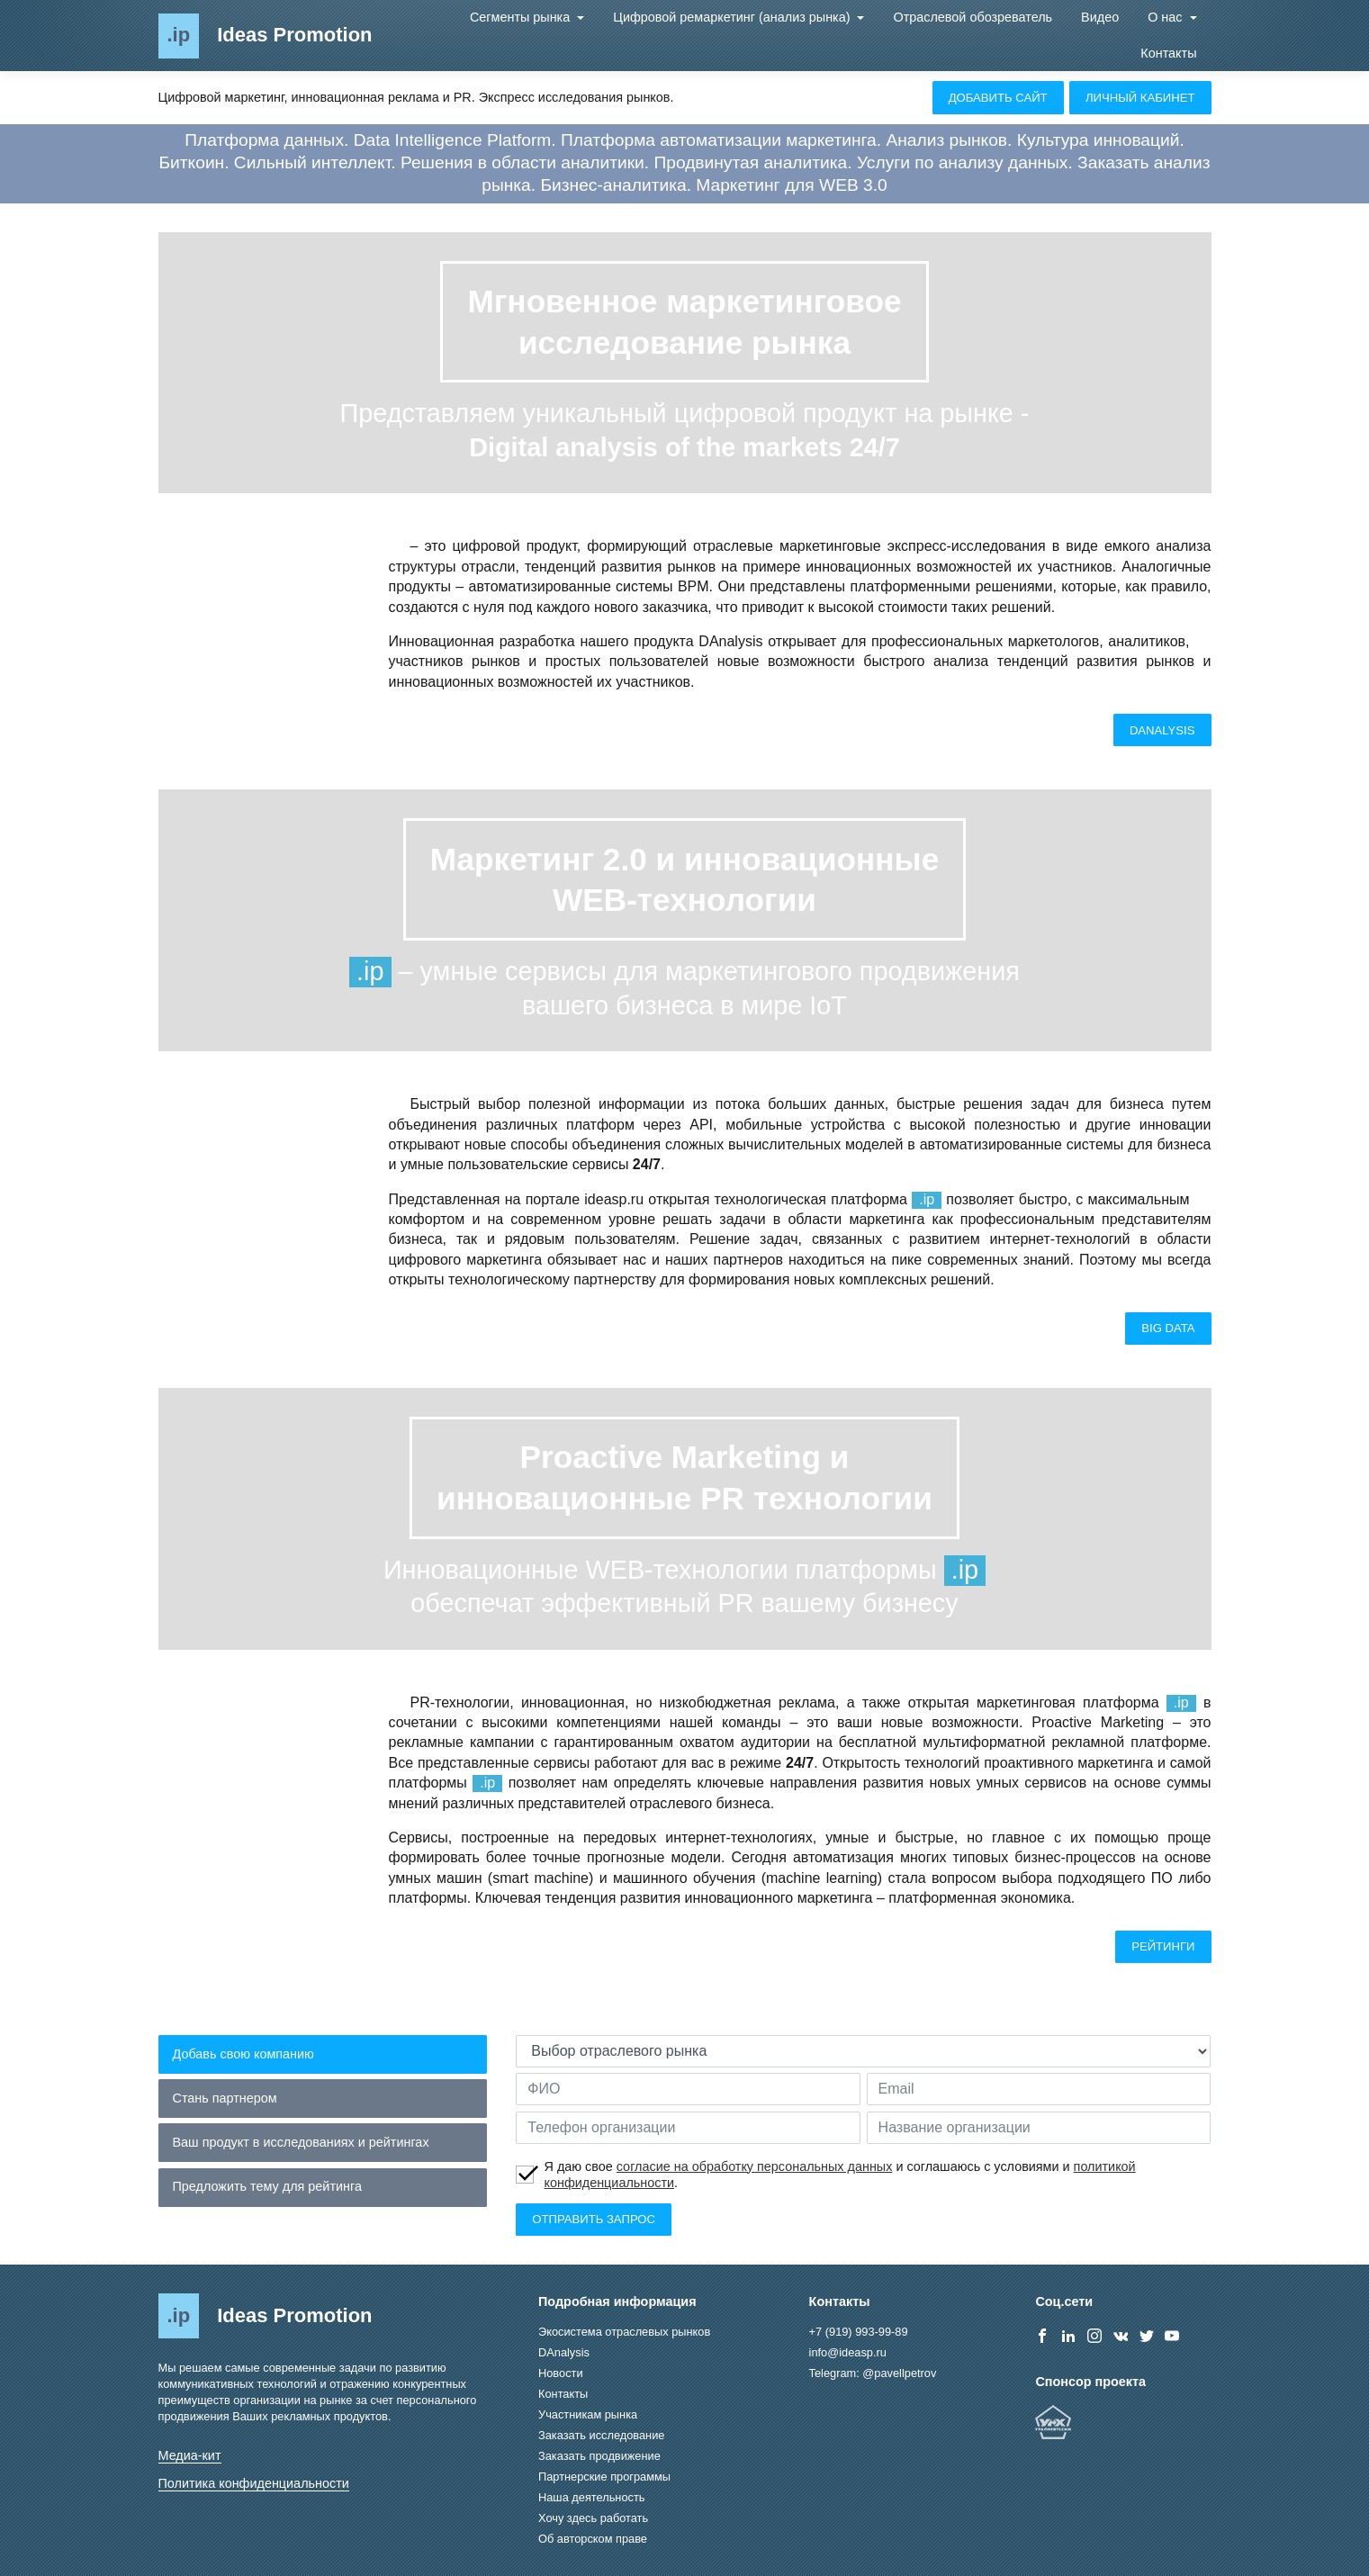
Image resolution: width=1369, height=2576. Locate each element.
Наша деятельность (591, 2497)
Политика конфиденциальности (253, 2483)
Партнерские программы (604, 2476)
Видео (1100, 17)
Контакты (1168, 53)
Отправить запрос (593, 2219)
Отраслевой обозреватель (972, 17)
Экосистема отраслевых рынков (624, 2331)
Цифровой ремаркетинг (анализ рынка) (733, 17)
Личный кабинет (1140, 97)
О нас (1166, 17)
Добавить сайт (998, 97)
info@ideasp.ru (848, 2352)
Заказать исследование (601, 2435)
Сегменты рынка (521, 17)
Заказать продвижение (599, 2456)
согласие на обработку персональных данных (755, 2166)
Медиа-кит (189, 2455)
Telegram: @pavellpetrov (873, 2373)
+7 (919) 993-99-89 (858, 2331)
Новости (560, 2373)
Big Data (1167, 1328)
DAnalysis (1162, 730)
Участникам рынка (587, 2414)
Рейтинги (1162, 1946)
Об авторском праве (592, 2538)
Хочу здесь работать (593, 2518)
